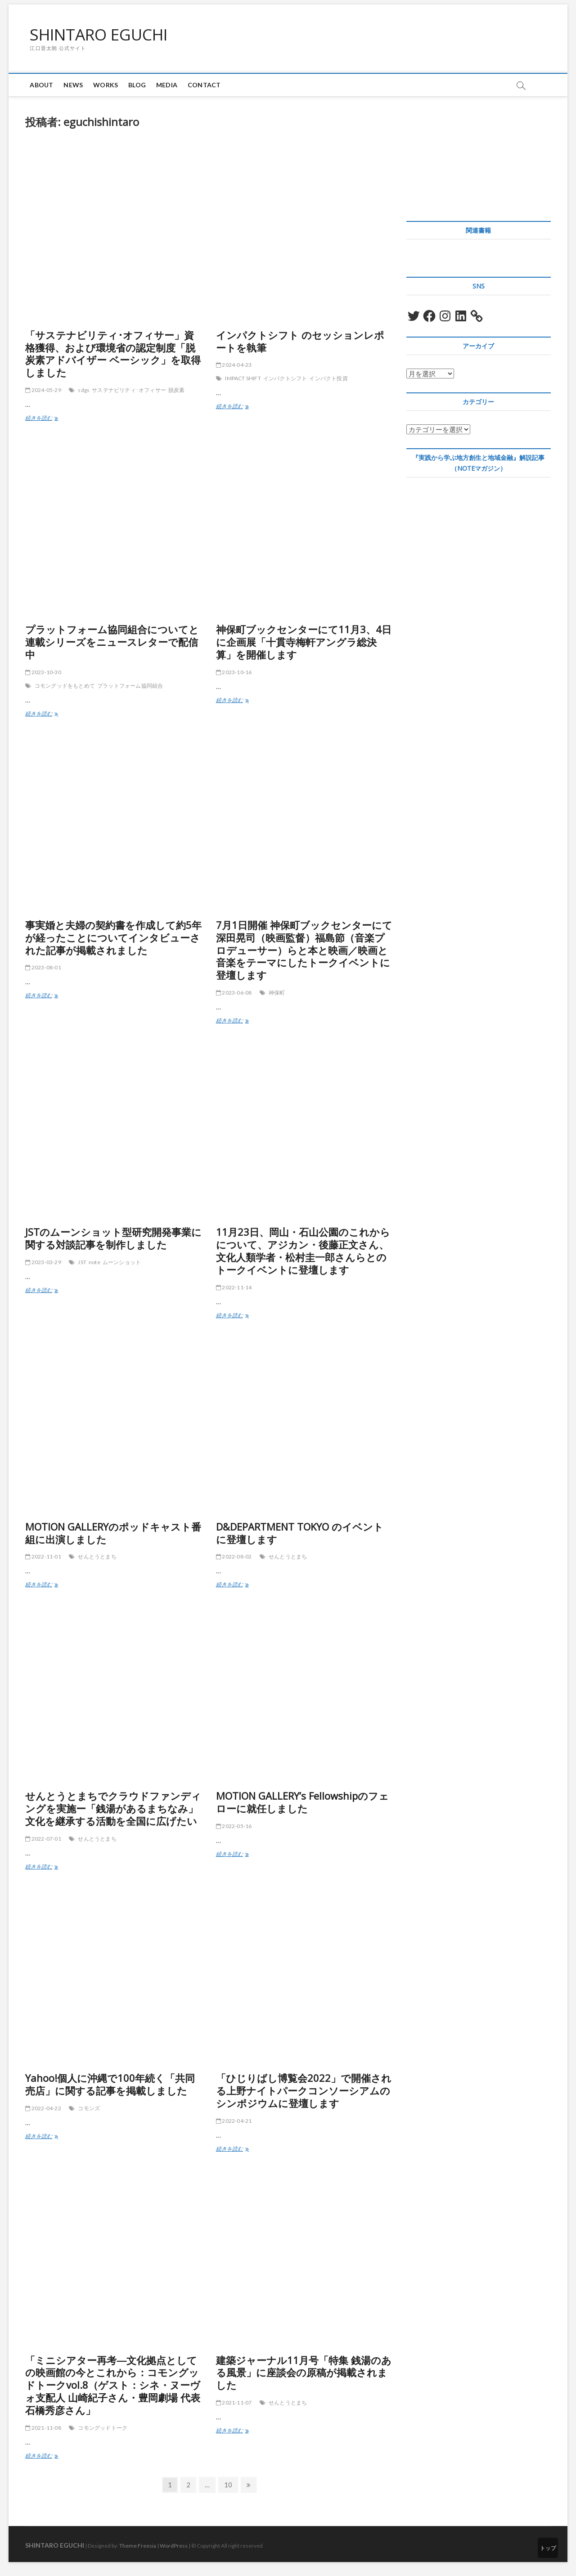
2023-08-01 (43, 967)
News (73, 85)
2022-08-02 (234, 1557)
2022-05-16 (234, 1826)
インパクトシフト (285, 378)
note (94, 1262)
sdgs (84, 390)
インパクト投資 (328, 378)
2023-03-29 (43, 1262)
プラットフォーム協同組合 (130, 686)
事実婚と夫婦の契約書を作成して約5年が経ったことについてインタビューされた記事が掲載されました (113, 938)
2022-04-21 (234, 2121)
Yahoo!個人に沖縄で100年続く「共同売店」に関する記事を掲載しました (110, 2085)
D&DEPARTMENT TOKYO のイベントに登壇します (299, 1533)
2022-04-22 (43, 2108)
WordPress (174, 2546)
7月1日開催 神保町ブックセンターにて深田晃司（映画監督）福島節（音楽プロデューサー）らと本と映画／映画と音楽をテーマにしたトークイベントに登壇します (304, 950)
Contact (204, 85)
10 (228, 2485)
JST (82, 1262)
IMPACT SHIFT (243, 378)
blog (137, 85)
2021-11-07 (234, 2403)
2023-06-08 (234, 993)
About (41, 85)
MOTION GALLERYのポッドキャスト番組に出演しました (113, 1533)
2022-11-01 (43, 1557)
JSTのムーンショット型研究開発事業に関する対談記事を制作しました (113, 1238)
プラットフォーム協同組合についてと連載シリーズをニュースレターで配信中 (112, 642)
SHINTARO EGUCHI (102, 35)
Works (105, 85)
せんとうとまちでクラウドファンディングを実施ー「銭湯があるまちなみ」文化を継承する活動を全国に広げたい (113, 1808)
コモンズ (89, 2108)
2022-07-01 (43, 1839)
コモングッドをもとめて (65, 686)
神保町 (277, 993)
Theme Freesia (137, 2546)
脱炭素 (176, 390)
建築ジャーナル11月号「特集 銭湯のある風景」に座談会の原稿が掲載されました (304, 2372)
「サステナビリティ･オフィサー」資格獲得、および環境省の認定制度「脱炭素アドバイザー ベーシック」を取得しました (113, 353)
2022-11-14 (234, 1287)
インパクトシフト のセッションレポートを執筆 (300, 341)
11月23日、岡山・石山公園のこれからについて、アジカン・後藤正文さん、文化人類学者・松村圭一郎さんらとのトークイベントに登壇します (303, 1251)
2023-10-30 (43, 672)
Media (166, 85)
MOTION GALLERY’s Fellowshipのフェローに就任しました (302, 1802)
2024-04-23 (234, 365)
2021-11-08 (43, 2428)
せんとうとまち (97, 1557)
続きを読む (44, 419)
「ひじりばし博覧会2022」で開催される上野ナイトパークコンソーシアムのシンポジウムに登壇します (304, 2091)
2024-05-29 (43, 390)
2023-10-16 (234, 672)
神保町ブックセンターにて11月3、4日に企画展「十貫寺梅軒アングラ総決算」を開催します (304, 642)
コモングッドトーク (102, 2428)
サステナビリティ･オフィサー (129, 390)
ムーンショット (122, 1262)
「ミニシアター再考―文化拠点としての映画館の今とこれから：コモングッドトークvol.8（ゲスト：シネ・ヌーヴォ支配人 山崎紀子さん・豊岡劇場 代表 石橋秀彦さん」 (112, 2385)
